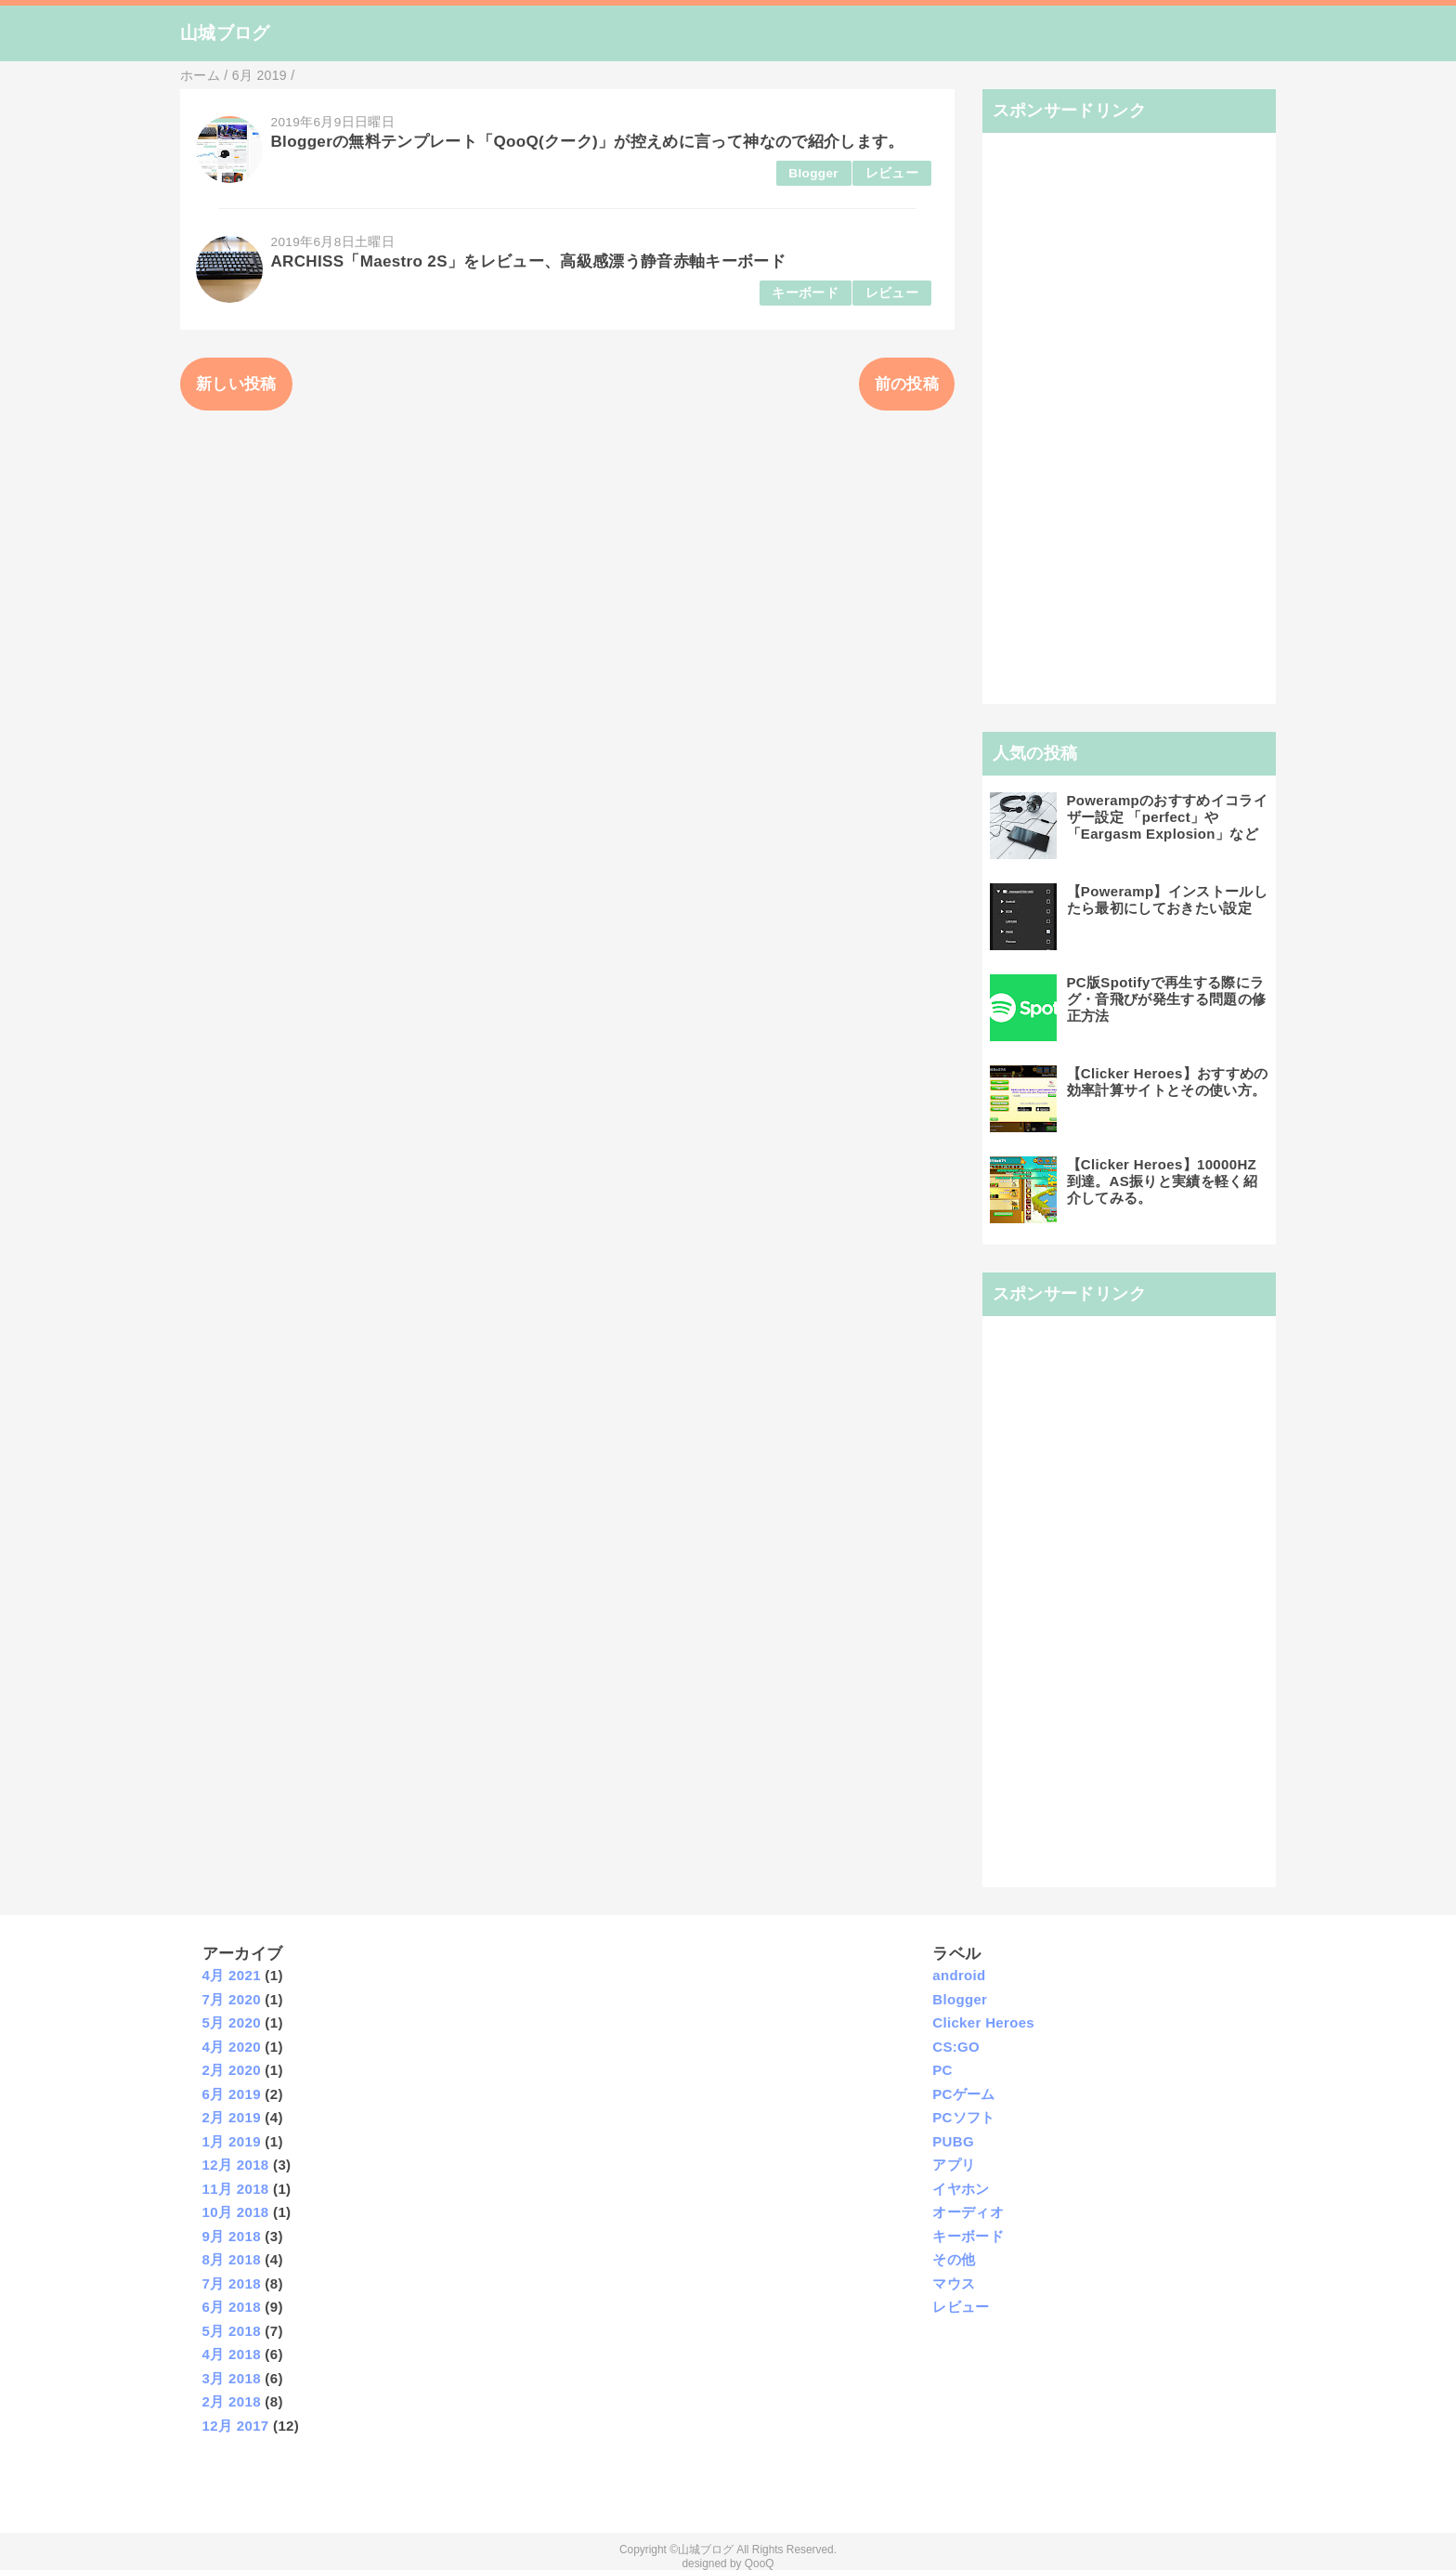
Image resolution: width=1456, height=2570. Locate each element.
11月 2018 (235, 2189)
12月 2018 (235, 2164)
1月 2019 (231, 2141)
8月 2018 (231, 2259)
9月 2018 (231, 2236)
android (958, 1975)
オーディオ (968, 2212)
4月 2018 (231, 2354)
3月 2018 (231, 2378)
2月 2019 (231, 2117)
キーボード (805, 293)
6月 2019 (231, 2094)
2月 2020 (231, 2070)
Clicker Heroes (983, 2022)
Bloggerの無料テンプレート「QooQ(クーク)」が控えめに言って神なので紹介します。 (587, 141)
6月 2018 (231, 2307)
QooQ (759, 2563)
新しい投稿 (236, 384)
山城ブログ (225, 33)
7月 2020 (231, 1999)
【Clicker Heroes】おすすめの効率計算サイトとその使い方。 (1167, 1081)
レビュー (891, 173)
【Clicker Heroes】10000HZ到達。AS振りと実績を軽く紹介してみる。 (1162, 1181)
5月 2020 (231, 2022)
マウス (953, 2283)
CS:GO (956, 2047)
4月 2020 (231, 2047)
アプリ (953, 2164)
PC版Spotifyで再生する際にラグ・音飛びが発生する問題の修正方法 (1167, 999)
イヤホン (960, 2189)
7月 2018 (231, 2283)
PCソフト (963, 2117)
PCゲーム (963, 2094)
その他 (953, 2259)
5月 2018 (231, 2331)
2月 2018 (231, 2401)
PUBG (953, 2141)
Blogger (813, 173)
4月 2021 (231, 1975)
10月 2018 (235, 2212)
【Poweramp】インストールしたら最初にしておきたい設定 (1167, 899)
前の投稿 (907, 384)
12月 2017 (235, 2425)
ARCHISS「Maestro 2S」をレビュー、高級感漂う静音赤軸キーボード (528, 261)
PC (942, 2070)
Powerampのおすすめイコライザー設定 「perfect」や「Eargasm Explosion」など (1167, 816)
